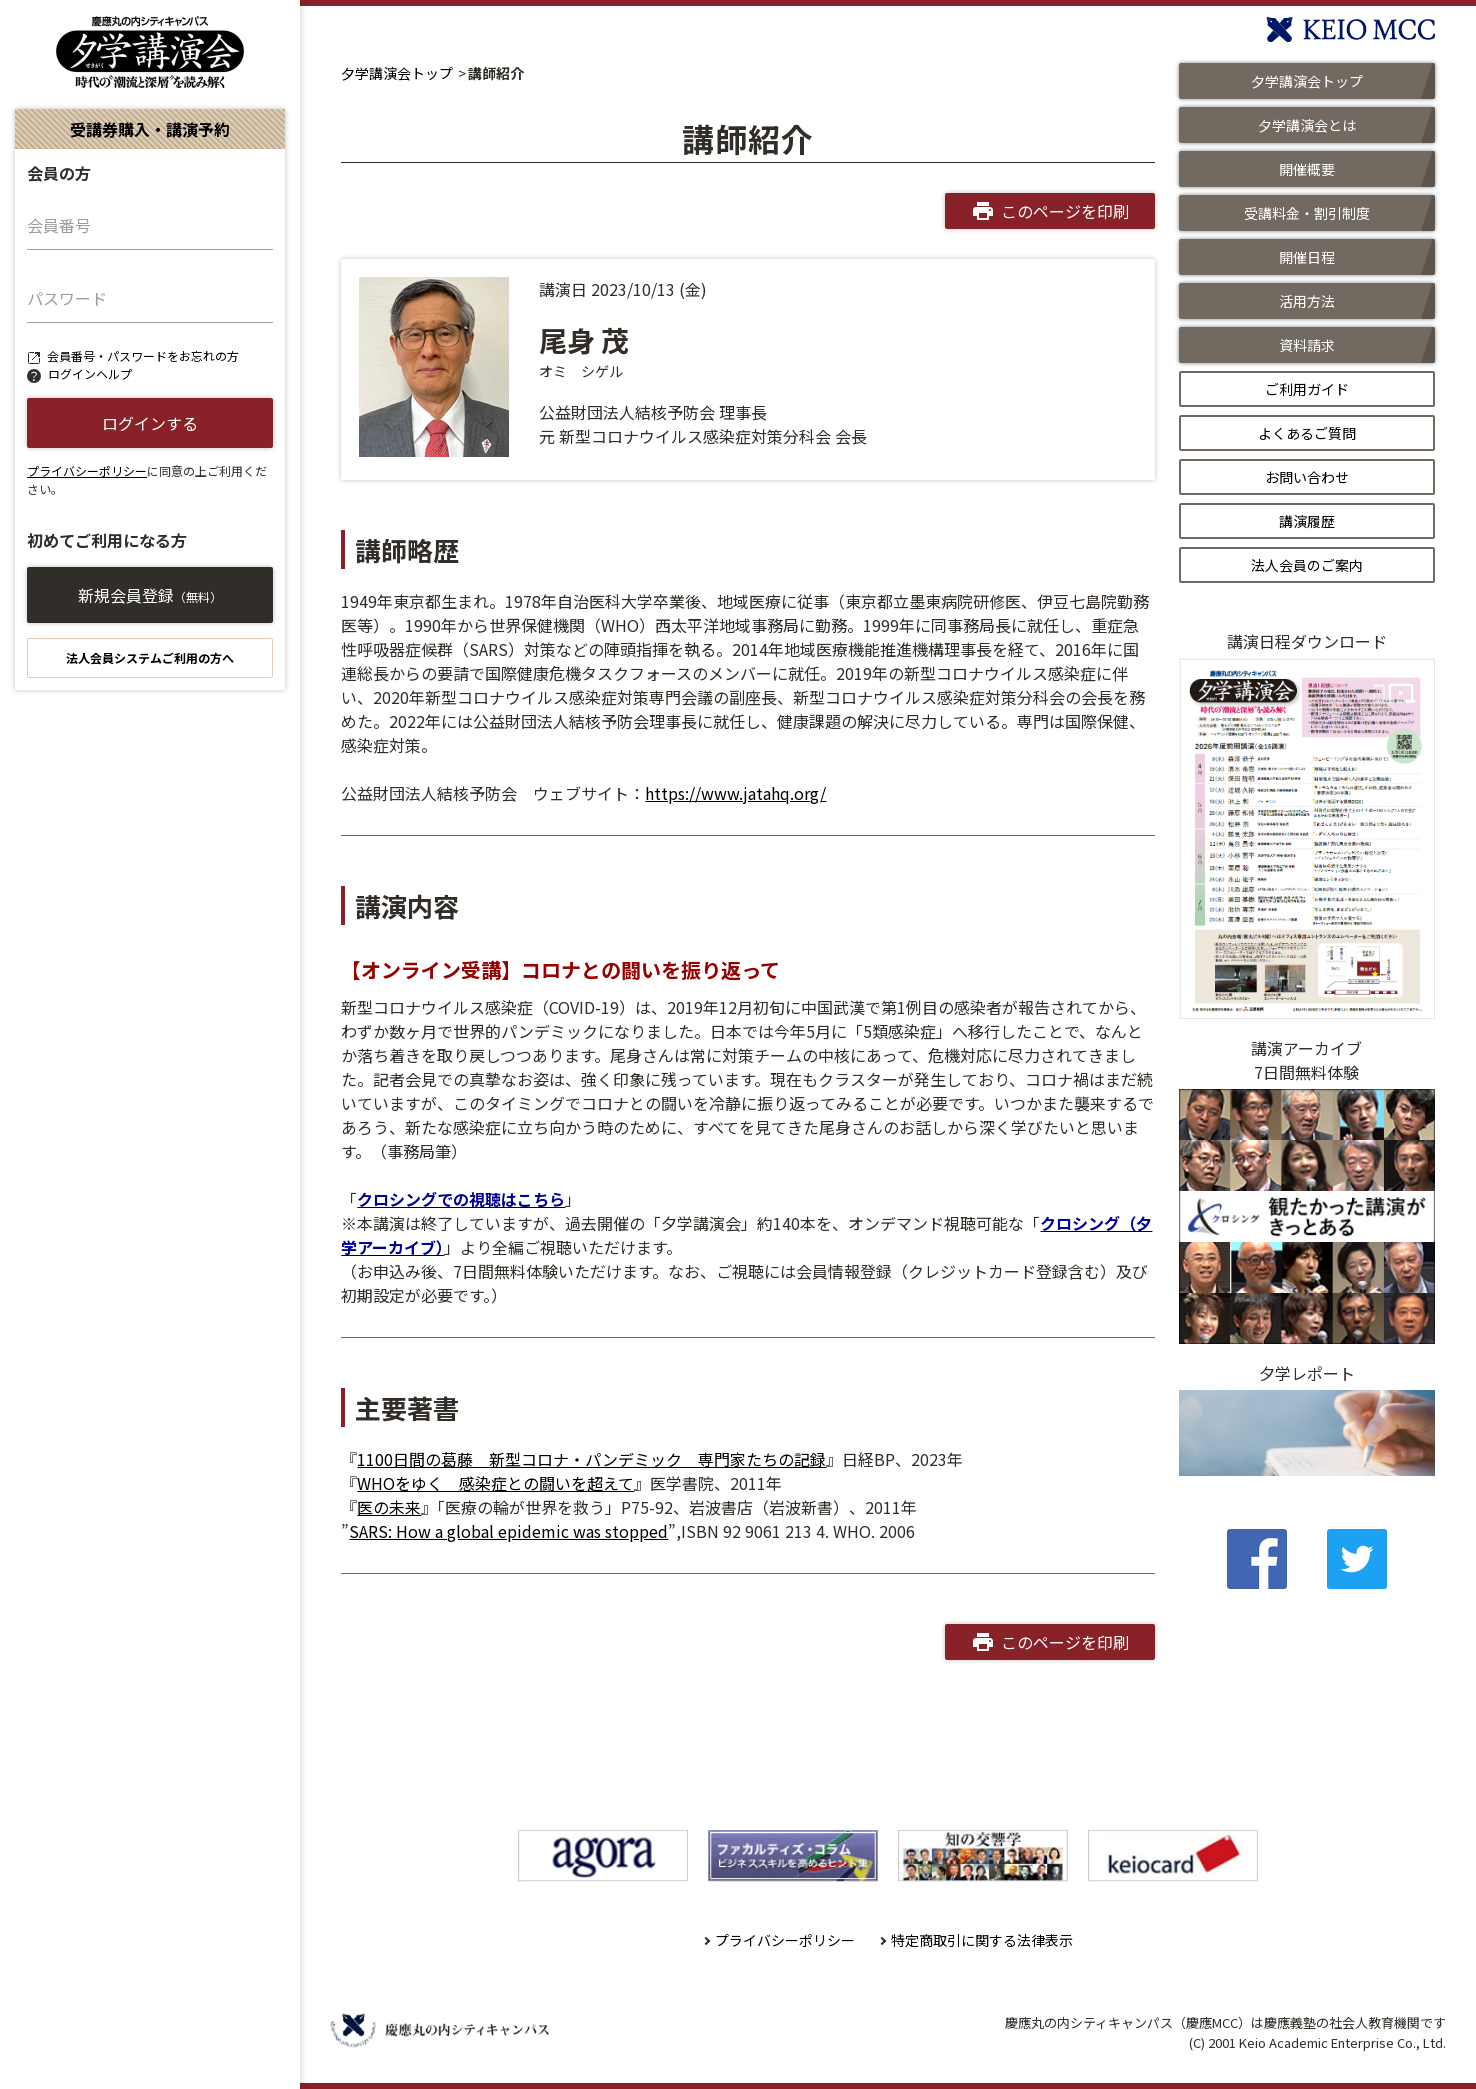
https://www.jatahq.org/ (735, 793)
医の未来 (389, 1507)
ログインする (150, 423)
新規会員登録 (150, 595)
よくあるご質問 (1307, 433)
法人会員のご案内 (1307, 565)
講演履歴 (1307, 521)
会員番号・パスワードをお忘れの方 (143, 355)
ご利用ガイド (1307, 389)
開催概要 (1307, 169)
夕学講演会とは (1307, 125)
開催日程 (1307, 257)
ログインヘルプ (90, 373)
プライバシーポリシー (87, 470)
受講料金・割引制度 (1307, 213)
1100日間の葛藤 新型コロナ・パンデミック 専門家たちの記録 (591, 1459)
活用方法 (1307, 301)
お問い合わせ (1307, 477)
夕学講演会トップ (397, 73)
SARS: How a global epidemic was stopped (508, 1531)
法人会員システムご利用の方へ (150, 657)
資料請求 (1307, 345)
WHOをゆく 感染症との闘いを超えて (495, 1483)
